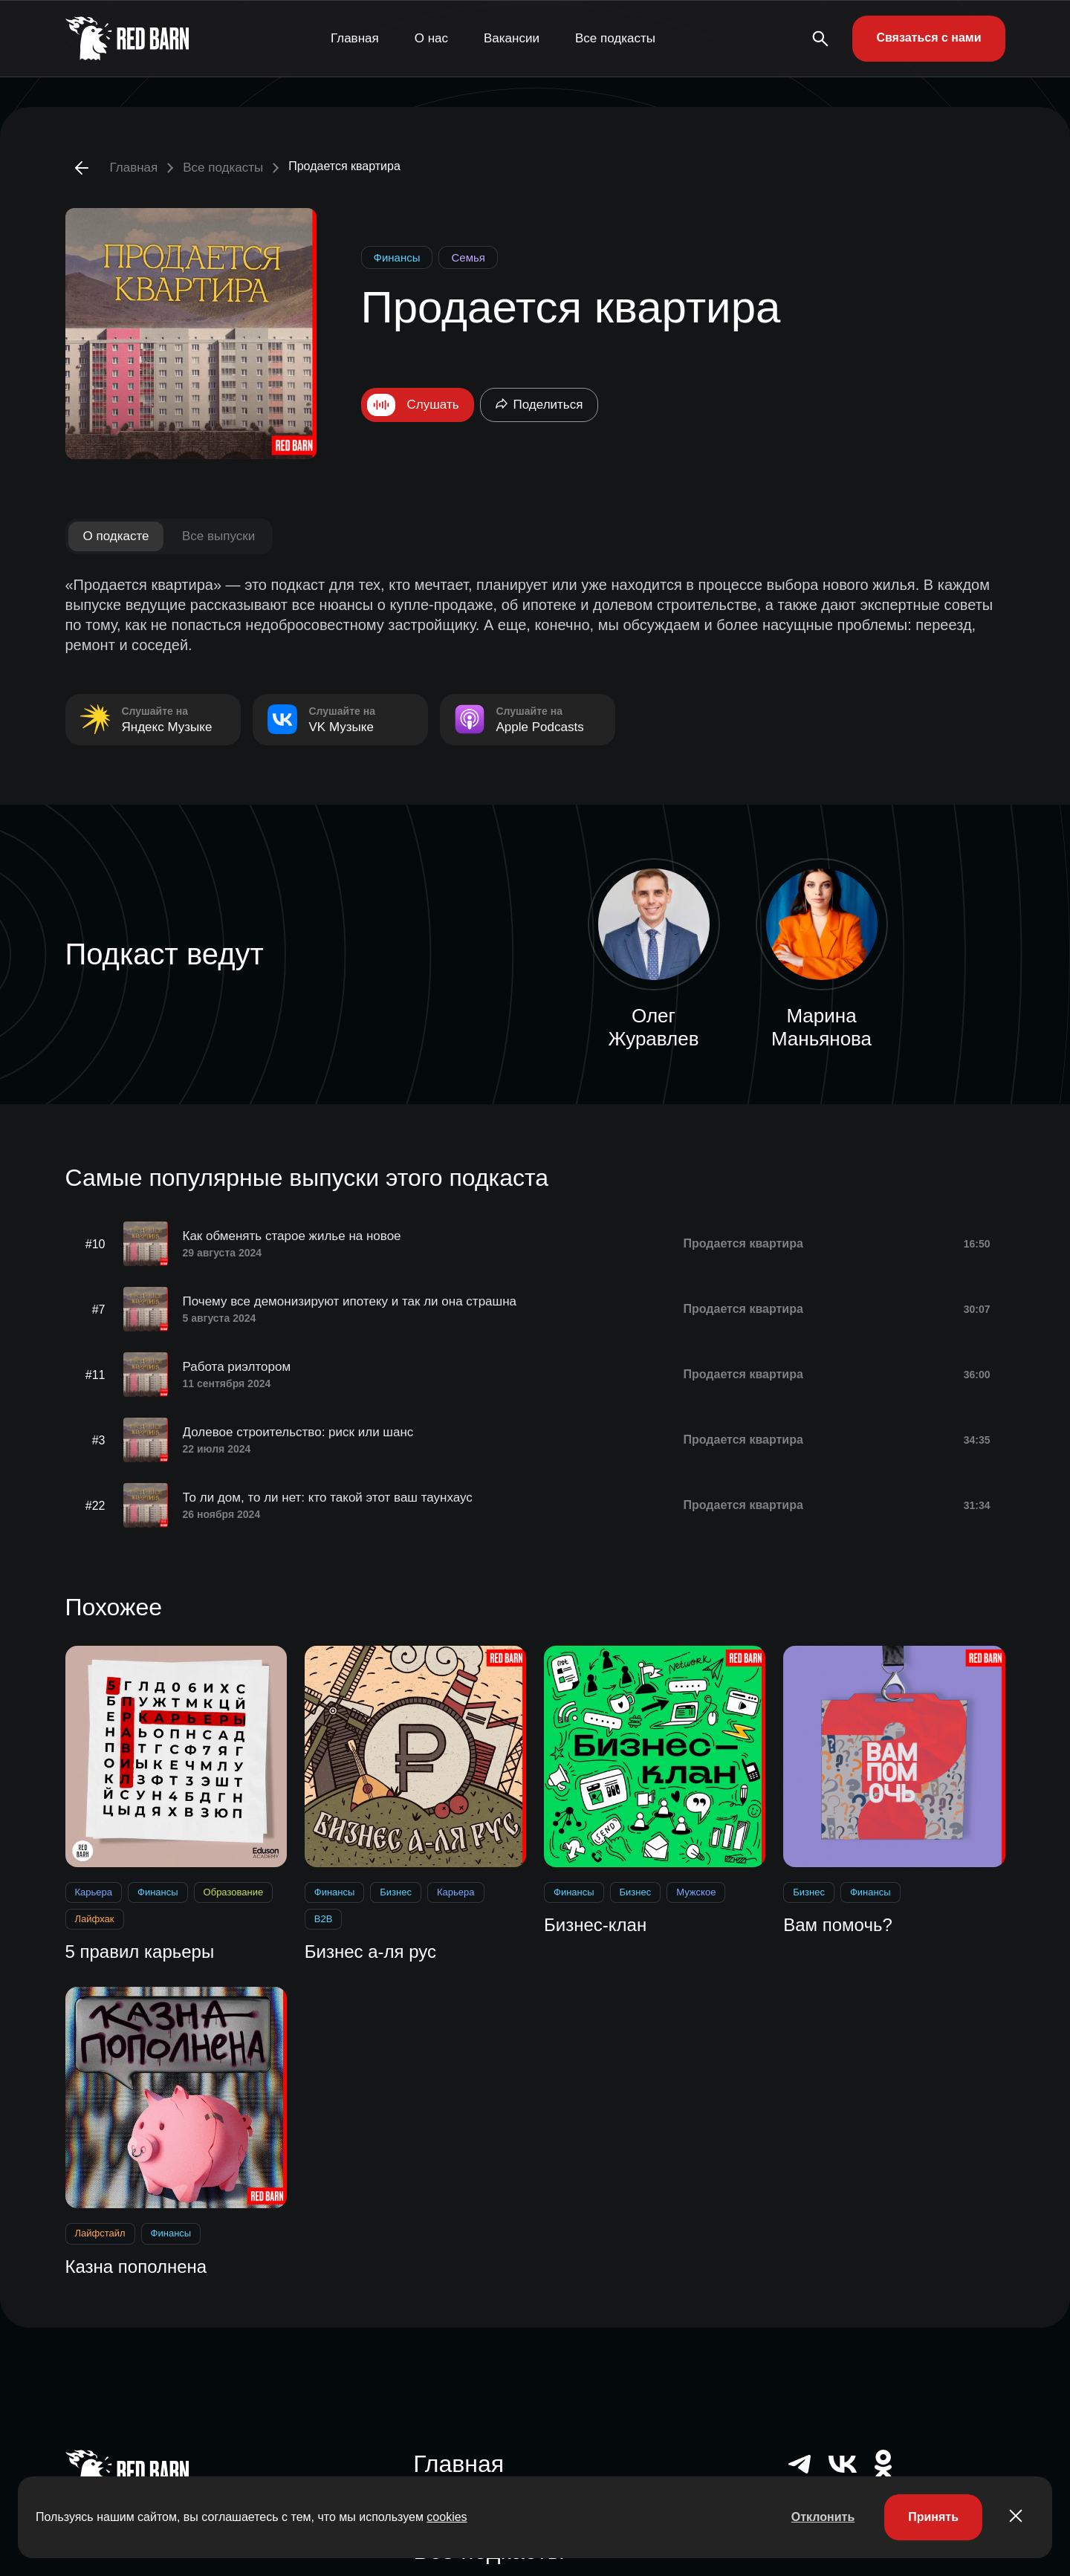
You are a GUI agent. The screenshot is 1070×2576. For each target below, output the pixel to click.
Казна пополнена (136, 2267)
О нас (431, 38)
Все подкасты (615, 38)
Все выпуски (218, 536)
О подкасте (116, 536)
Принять (933, 2517)
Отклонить (823, 2517)
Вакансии (511, 38)
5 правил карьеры (140, 1951)
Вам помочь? (837, 1925)
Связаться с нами (928, 37)
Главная (355, 38)
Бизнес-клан (595, 1925)
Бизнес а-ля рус (370, 1951)
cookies (447, 2517)
